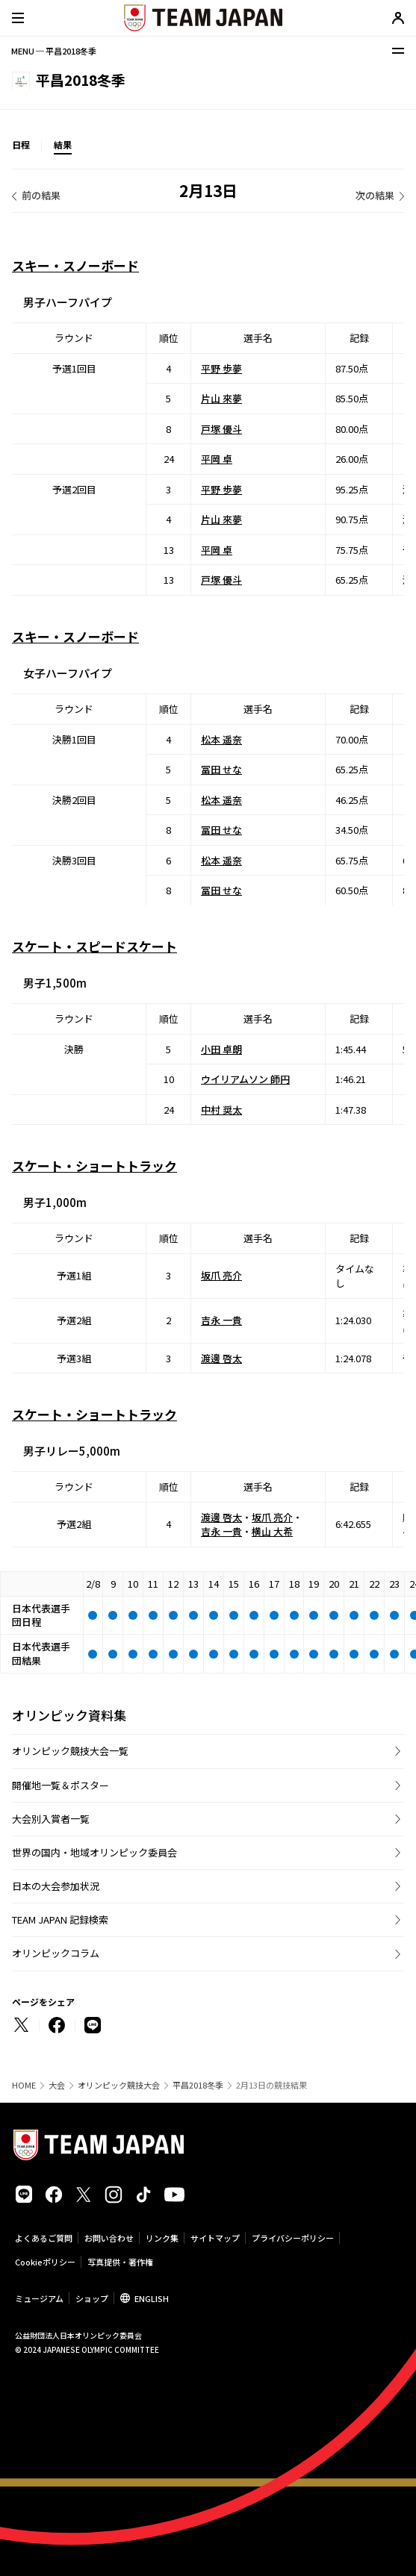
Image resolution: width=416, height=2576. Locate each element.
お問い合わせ (109, 2238)
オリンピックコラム (55, 1953)
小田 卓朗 (221, 1049)
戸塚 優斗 (221, 429)
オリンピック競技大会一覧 (70, 1751)
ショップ (91, 2298)
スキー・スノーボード (75, 265)
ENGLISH (151, 2298)
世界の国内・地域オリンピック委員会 (94, 1852)
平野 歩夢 (221, 368)
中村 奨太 (221, 1110)
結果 (63, 144)
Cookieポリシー (45, 2262)
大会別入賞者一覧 (51, 1819)
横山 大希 (272, 1531)
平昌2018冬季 (198, 2085)
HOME (24, 2085)
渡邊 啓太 (221, 1358)
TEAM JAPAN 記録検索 (60, 1919)
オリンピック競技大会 (119, 2085)
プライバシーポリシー (293, 2238)
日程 (21, 144)
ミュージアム (39, 2298)
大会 (57, 2085)
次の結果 (375, 195)
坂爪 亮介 (221, 1276)
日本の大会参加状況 (55, 1886)
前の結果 (41, 195)
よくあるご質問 (43, 2238)
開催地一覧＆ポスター (60, 1785)
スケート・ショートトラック (94, 1165)
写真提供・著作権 (120, 2262)
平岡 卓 (216, 459)
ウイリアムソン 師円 (245, 1079)
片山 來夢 (221, 398)
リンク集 (162, 2238)
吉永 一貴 (221, 1321)
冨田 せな (221, 769)
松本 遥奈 (221, 739)
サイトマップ (215, 2238)
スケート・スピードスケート (94, 946)
